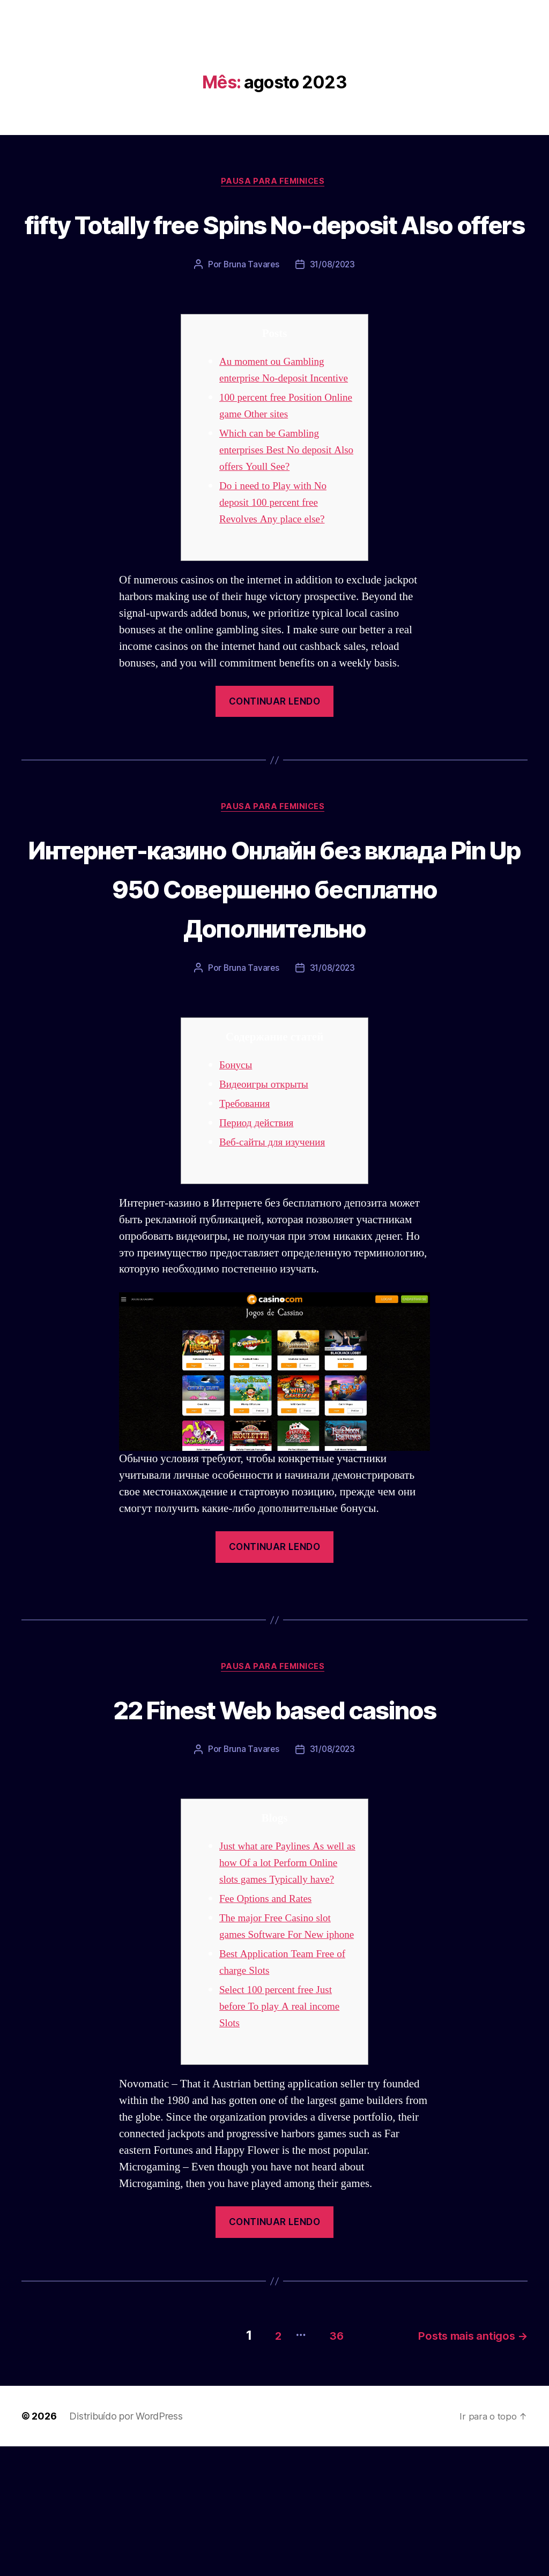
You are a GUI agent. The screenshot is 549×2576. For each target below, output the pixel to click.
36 (323, 2465)
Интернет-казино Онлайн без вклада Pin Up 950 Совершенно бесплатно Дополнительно (275, 965)
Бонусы (237, 1163)
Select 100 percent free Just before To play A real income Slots (285, 2139)
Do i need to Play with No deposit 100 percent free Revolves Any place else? (277, 559)
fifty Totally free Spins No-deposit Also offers (275, 243)
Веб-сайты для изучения (277, 1240)
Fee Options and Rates (270, 2015)
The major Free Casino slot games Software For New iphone (280, 2051)
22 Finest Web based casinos (274, 1807)
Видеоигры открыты (268, 1182)
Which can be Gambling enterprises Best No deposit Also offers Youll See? (281, 507)
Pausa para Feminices (274, 183)
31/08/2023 (333, 305)
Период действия (260, 1221)
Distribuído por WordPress (125, 2545)
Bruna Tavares (250, 305)
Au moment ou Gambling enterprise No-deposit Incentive (276, 419)
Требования (247, 1201)
